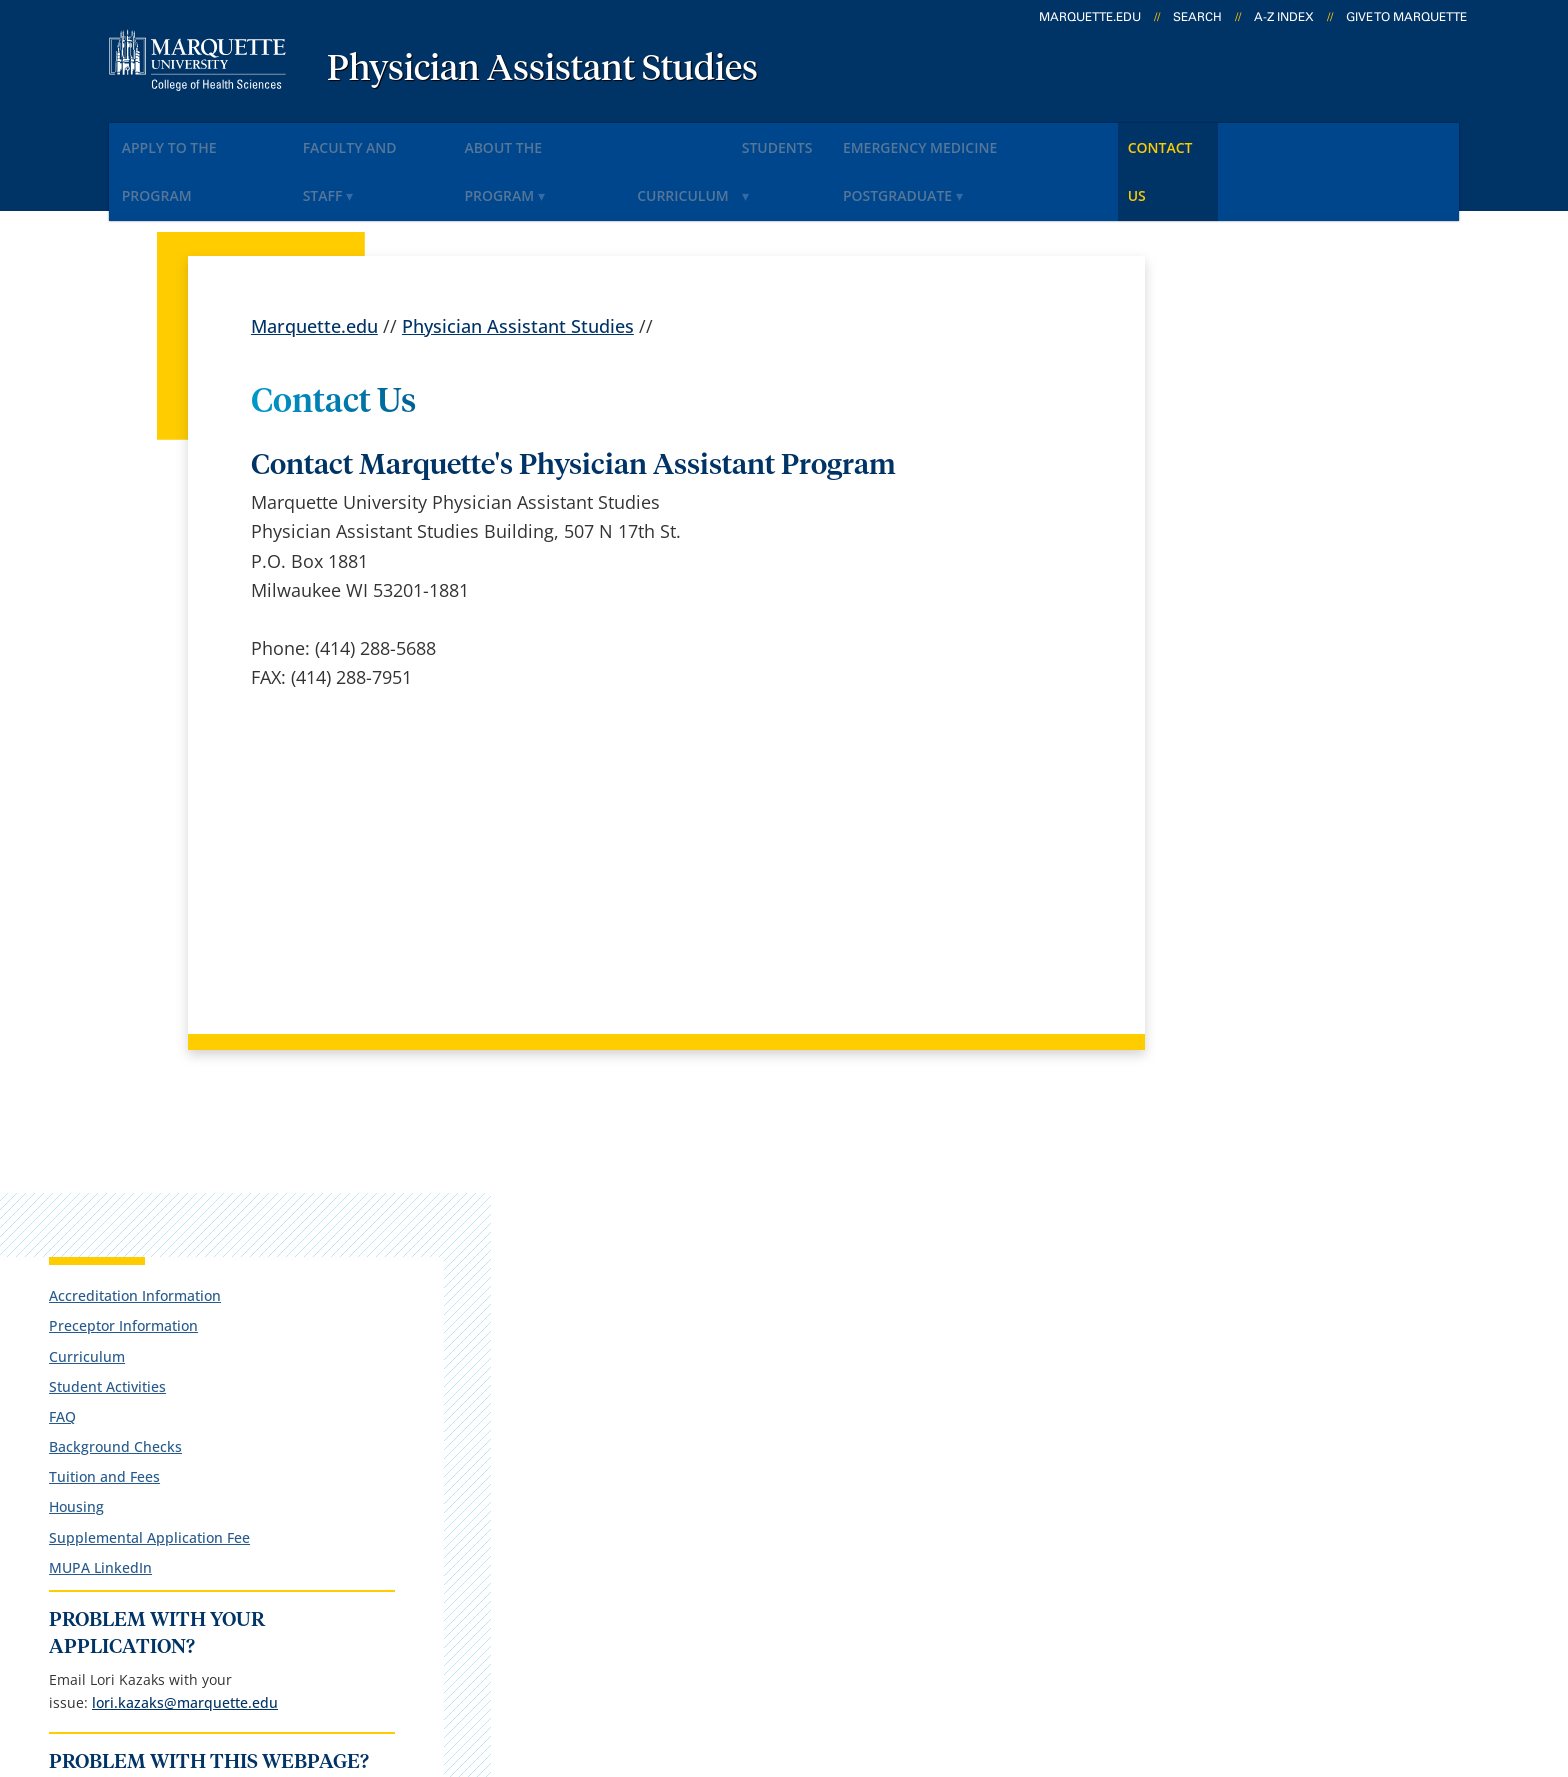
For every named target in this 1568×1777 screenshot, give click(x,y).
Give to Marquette (1406, 17)
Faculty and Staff (408, 138)
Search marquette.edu (595, 1535)
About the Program (601, 138)
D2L (774, 1482)
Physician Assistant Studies (542, 70)
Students (893, 138)
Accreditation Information (1264, 384)
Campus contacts (574, 1377)
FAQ (1191, 505)
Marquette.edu (314, 260)
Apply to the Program (212, 138)
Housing (1205, 596)
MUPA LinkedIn (1229, 656)
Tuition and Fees (1233, 566)
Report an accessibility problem (1284, 933)
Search (1197, 17)
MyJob (784, 1535)
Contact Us (1335, 138)
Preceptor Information (1252, 415)
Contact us (546, 1482)
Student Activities (1236, 475)
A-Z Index (1284, 17)
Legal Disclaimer (953, 1655)
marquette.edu (1090, 17)
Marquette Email (827, 1377)
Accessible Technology (1395, 1655)
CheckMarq (805, 1430)
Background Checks (1244, 535)
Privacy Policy (803, 1655)
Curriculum (767, 138)
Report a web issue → (1232, 1531)
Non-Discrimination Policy (1156, 1655)
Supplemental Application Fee (1278, 626)
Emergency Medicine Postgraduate (1113, 138)
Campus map (558, 1430)
